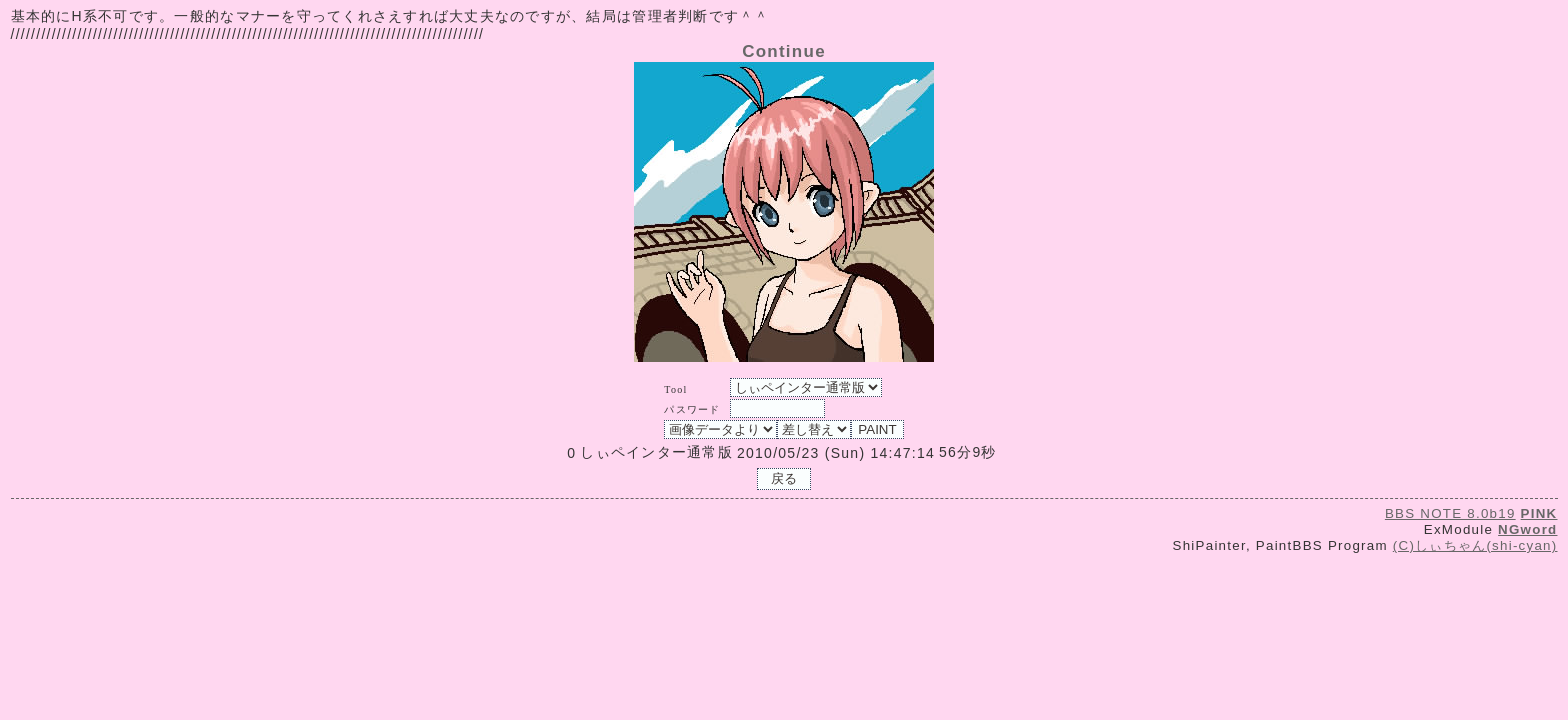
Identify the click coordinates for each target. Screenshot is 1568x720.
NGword (1527, 529)
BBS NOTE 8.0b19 (1450, 513)
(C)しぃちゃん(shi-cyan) (1475, 545)
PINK (1539, 513)
